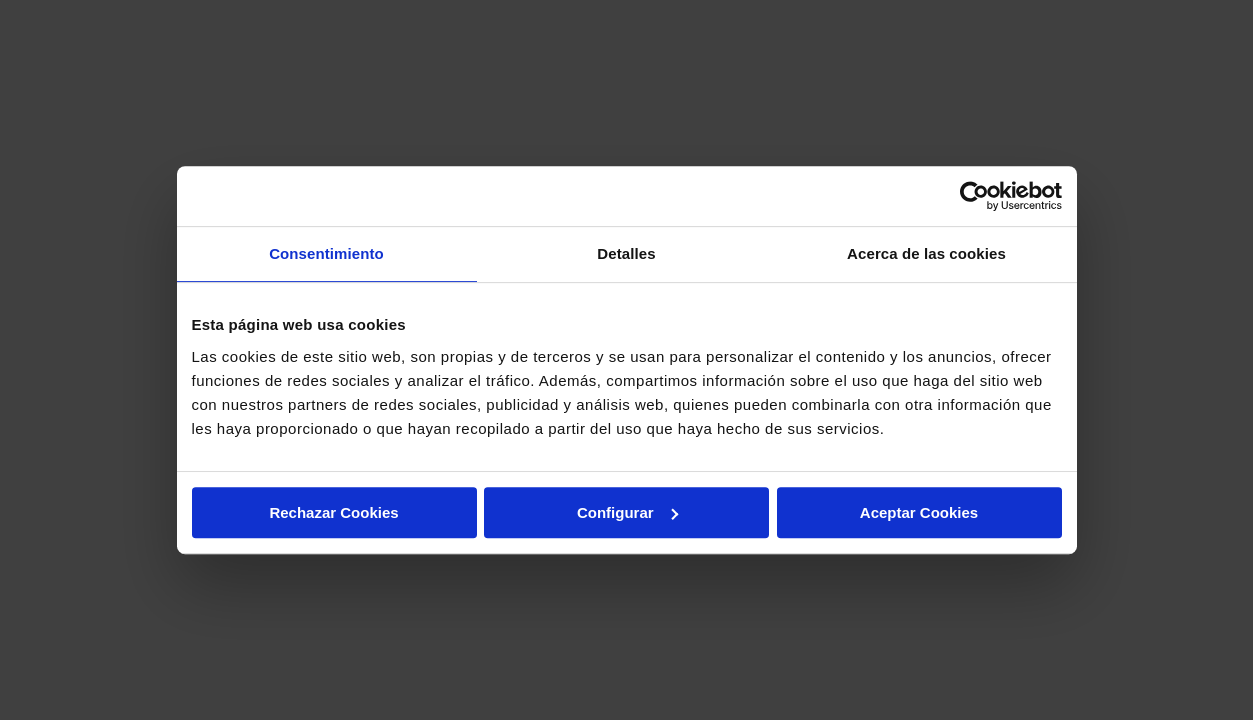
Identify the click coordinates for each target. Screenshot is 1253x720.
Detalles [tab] (626, 253)
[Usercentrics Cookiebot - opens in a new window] (974, 196)
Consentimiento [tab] (326, 253)
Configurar (627, 512)
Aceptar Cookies (919, 512)
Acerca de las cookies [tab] (926, 253)
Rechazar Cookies (333, 512)
